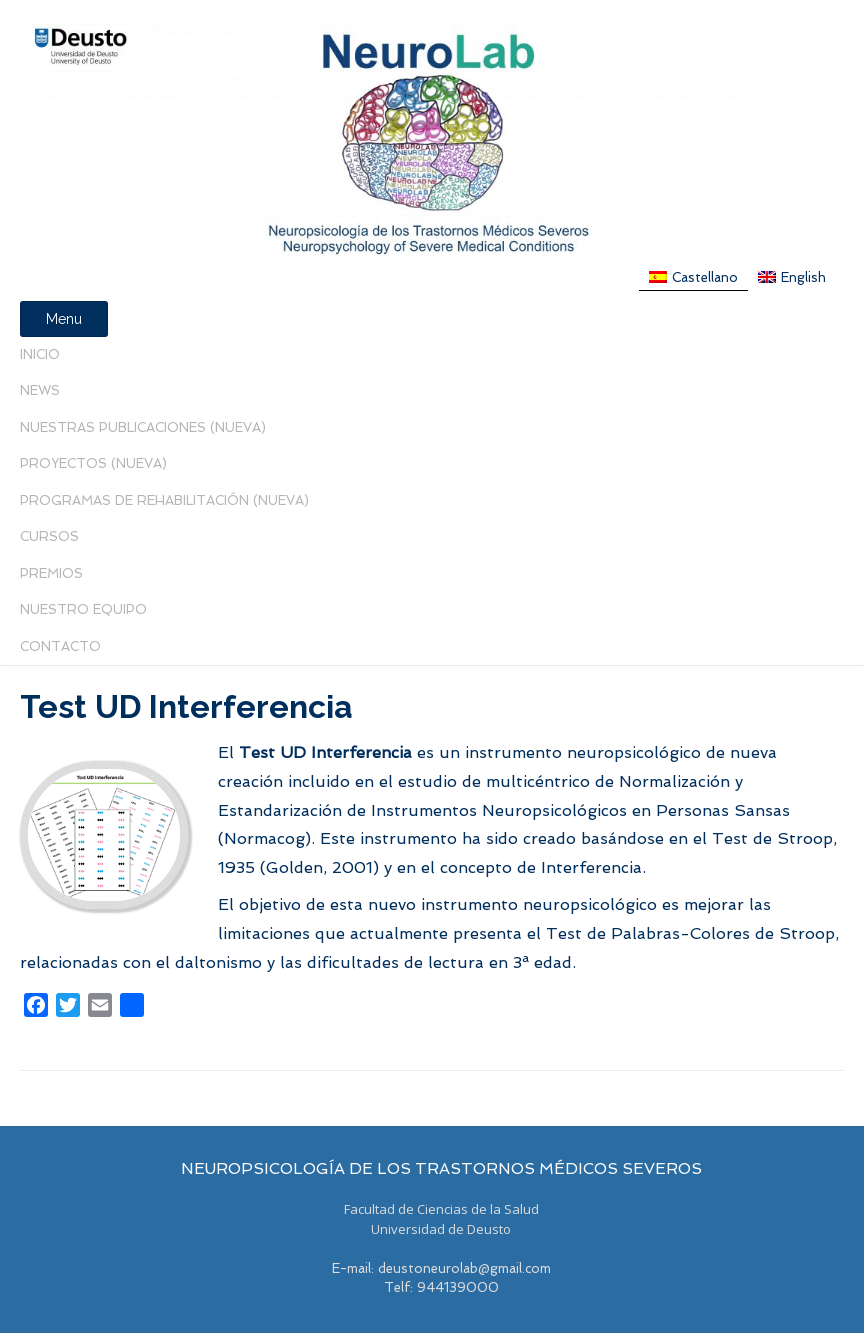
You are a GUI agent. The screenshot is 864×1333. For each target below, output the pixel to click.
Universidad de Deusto (441, 1229)
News (40, 390)
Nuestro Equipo (83, 609)
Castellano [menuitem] (705, 277)
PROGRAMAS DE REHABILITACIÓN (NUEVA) (164, 500)
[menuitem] (693, 277)
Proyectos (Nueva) (93, 463)
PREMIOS (51, 573)
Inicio (40, 354)
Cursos (49, 536)
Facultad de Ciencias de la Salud (441, 1209)
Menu (64, 319)
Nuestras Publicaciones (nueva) (143, 427)
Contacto (60, 646)
